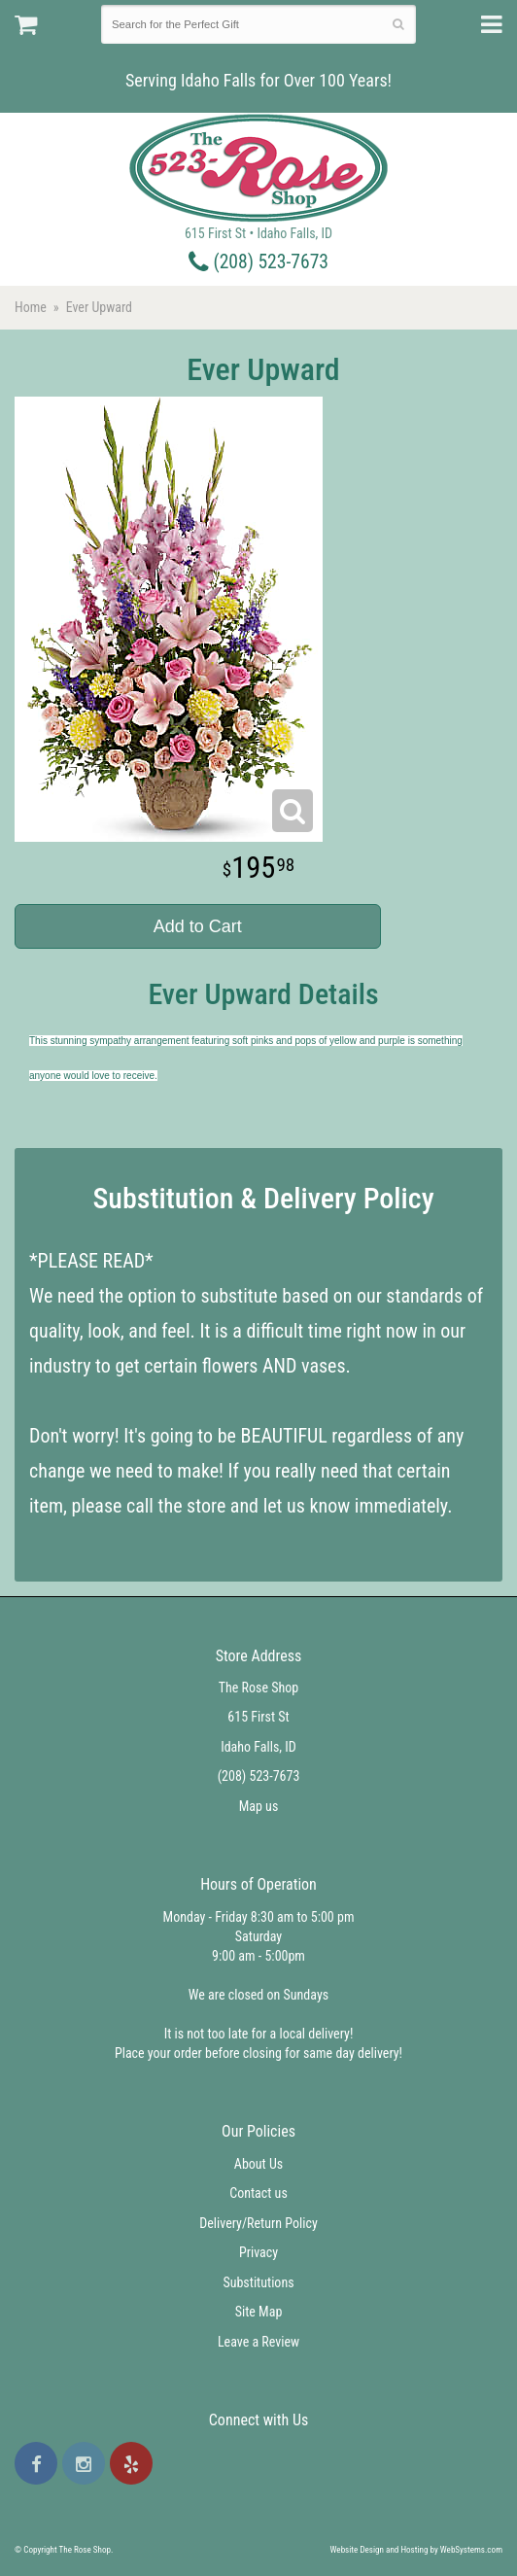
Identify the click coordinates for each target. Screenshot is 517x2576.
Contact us (258, 2193)
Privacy (258, 2252)
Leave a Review (258, 2342)
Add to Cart (198, 926)
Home (31, 307)
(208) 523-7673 (258, 262)
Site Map (259, 2311)
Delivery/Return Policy (258, 2223)
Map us (259, 1806)
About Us (258, 2164)
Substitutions (258, 2282)
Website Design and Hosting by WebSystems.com (416, 2550)
